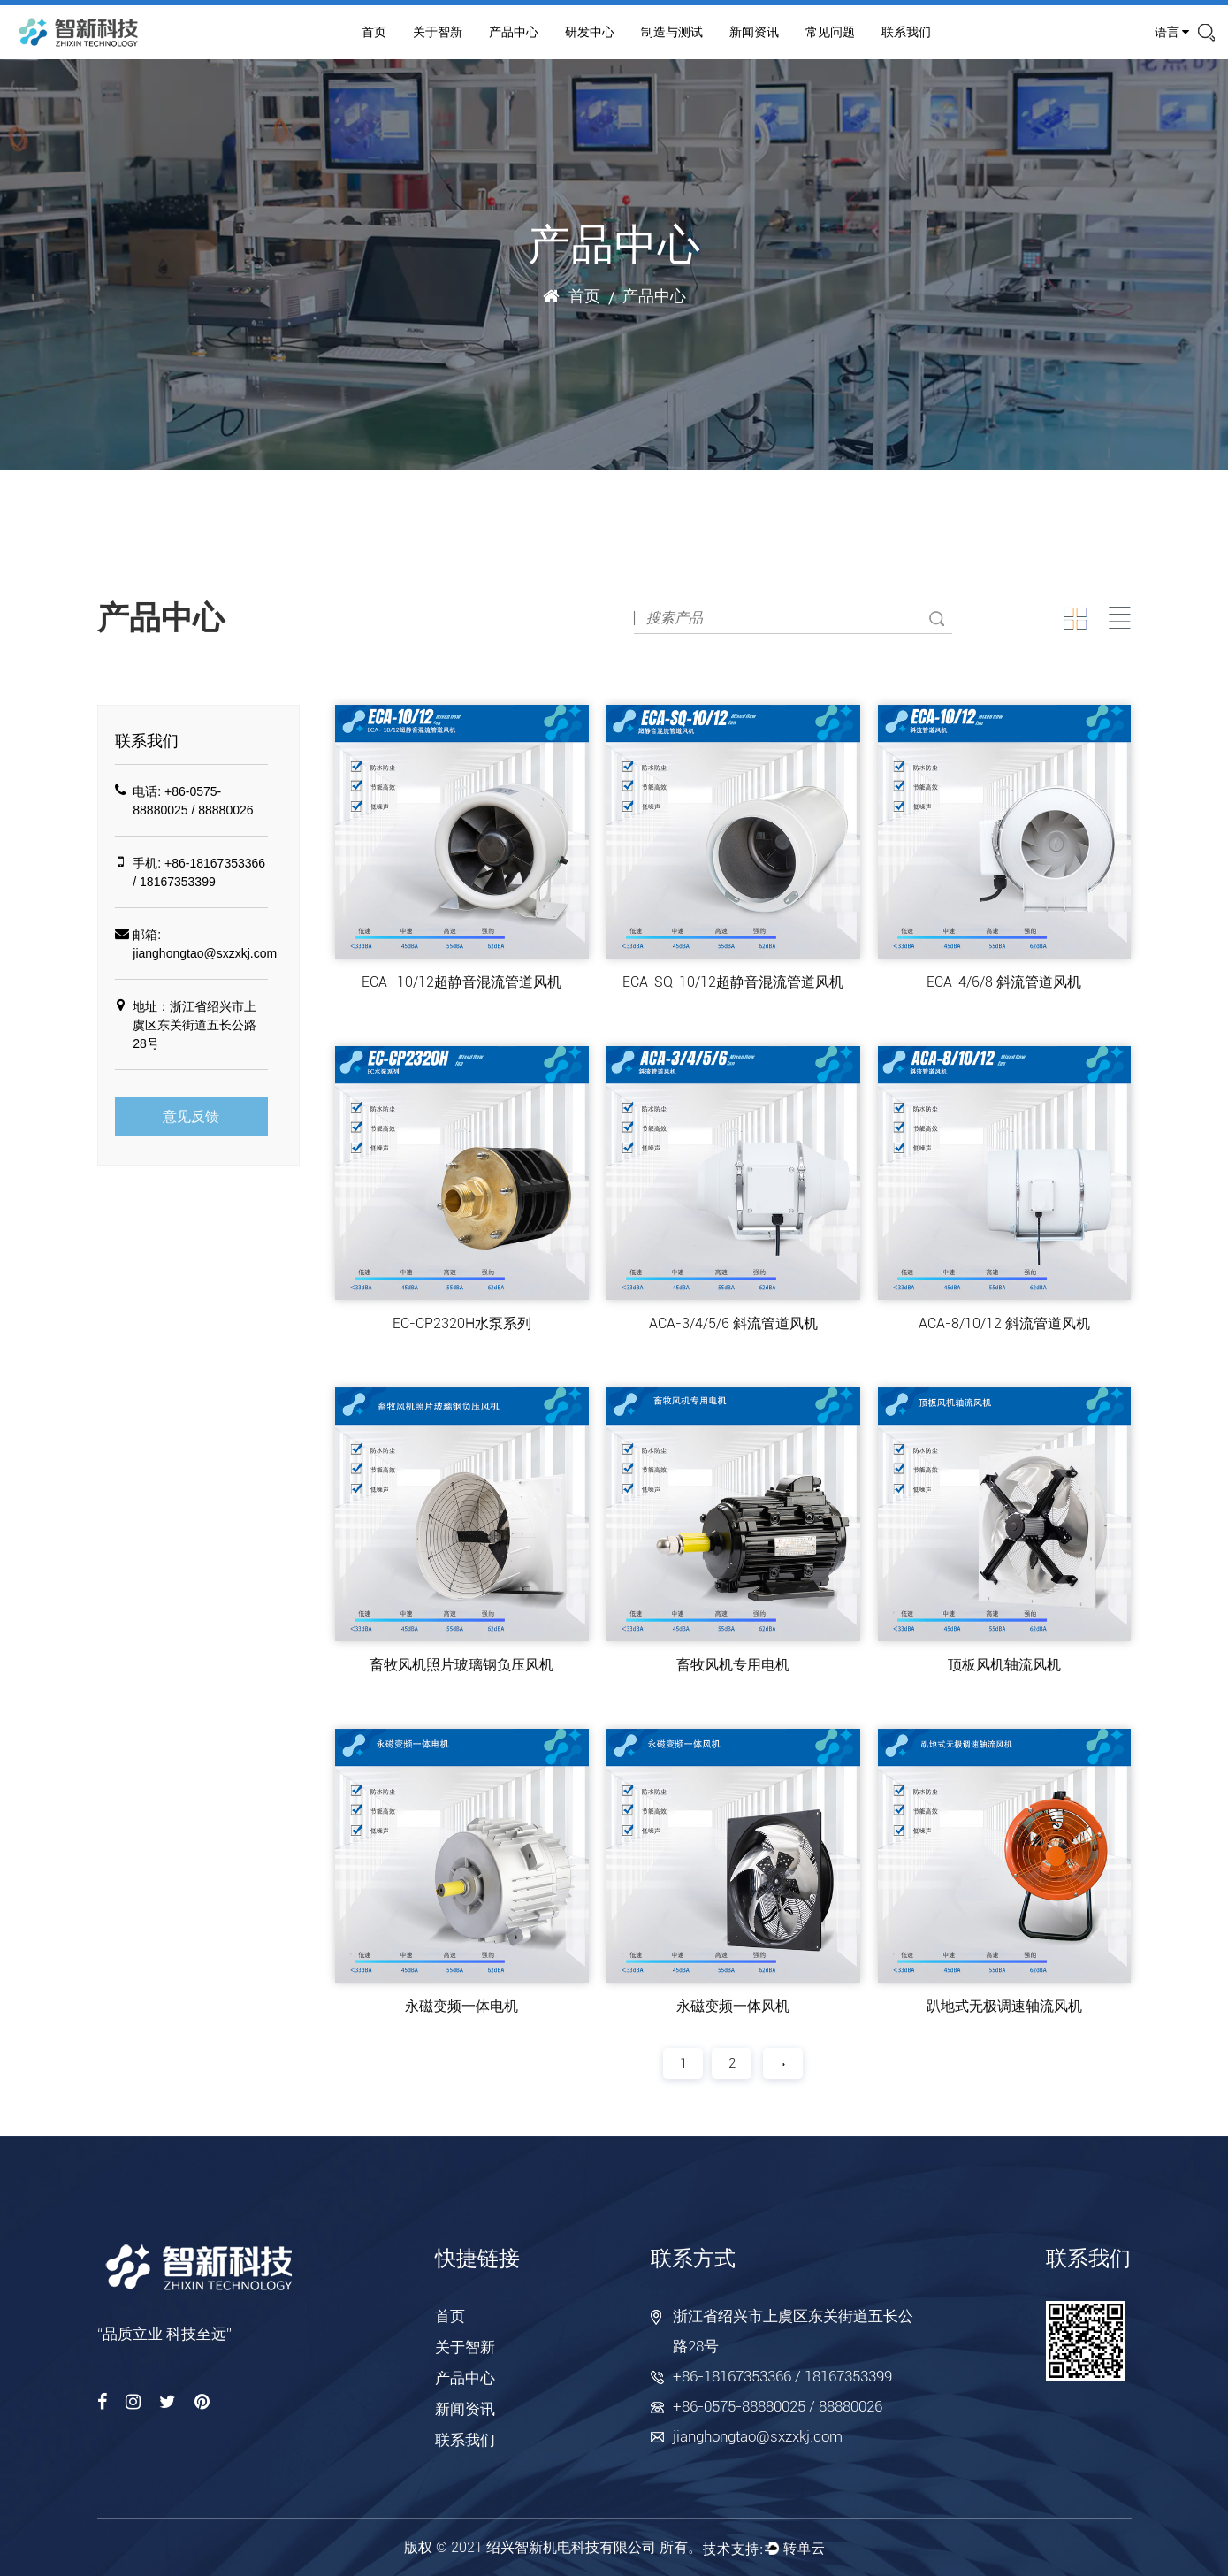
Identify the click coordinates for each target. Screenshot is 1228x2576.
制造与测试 (672, 32)
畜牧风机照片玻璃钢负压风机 (461, 1664)
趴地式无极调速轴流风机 (1004, 2006)
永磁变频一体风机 (732, 2006)
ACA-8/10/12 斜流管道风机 (1004, 1323)
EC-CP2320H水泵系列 (462, 1323)
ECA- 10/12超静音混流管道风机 (461, 982)
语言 (1172, 32)
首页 (374, 32)
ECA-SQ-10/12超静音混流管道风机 (732, 982)
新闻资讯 (754, 32)
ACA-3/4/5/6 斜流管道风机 (733, 1323)
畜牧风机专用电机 (732, 1664)
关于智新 (437, 32)
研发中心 (589, 32)
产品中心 (513, 32)
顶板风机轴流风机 (1004, 1664)
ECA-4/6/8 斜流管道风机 (1004, 982)
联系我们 (906, 32)
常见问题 (830, 32)
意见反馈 (191, 1116)
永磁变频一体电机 (461, 2006)
